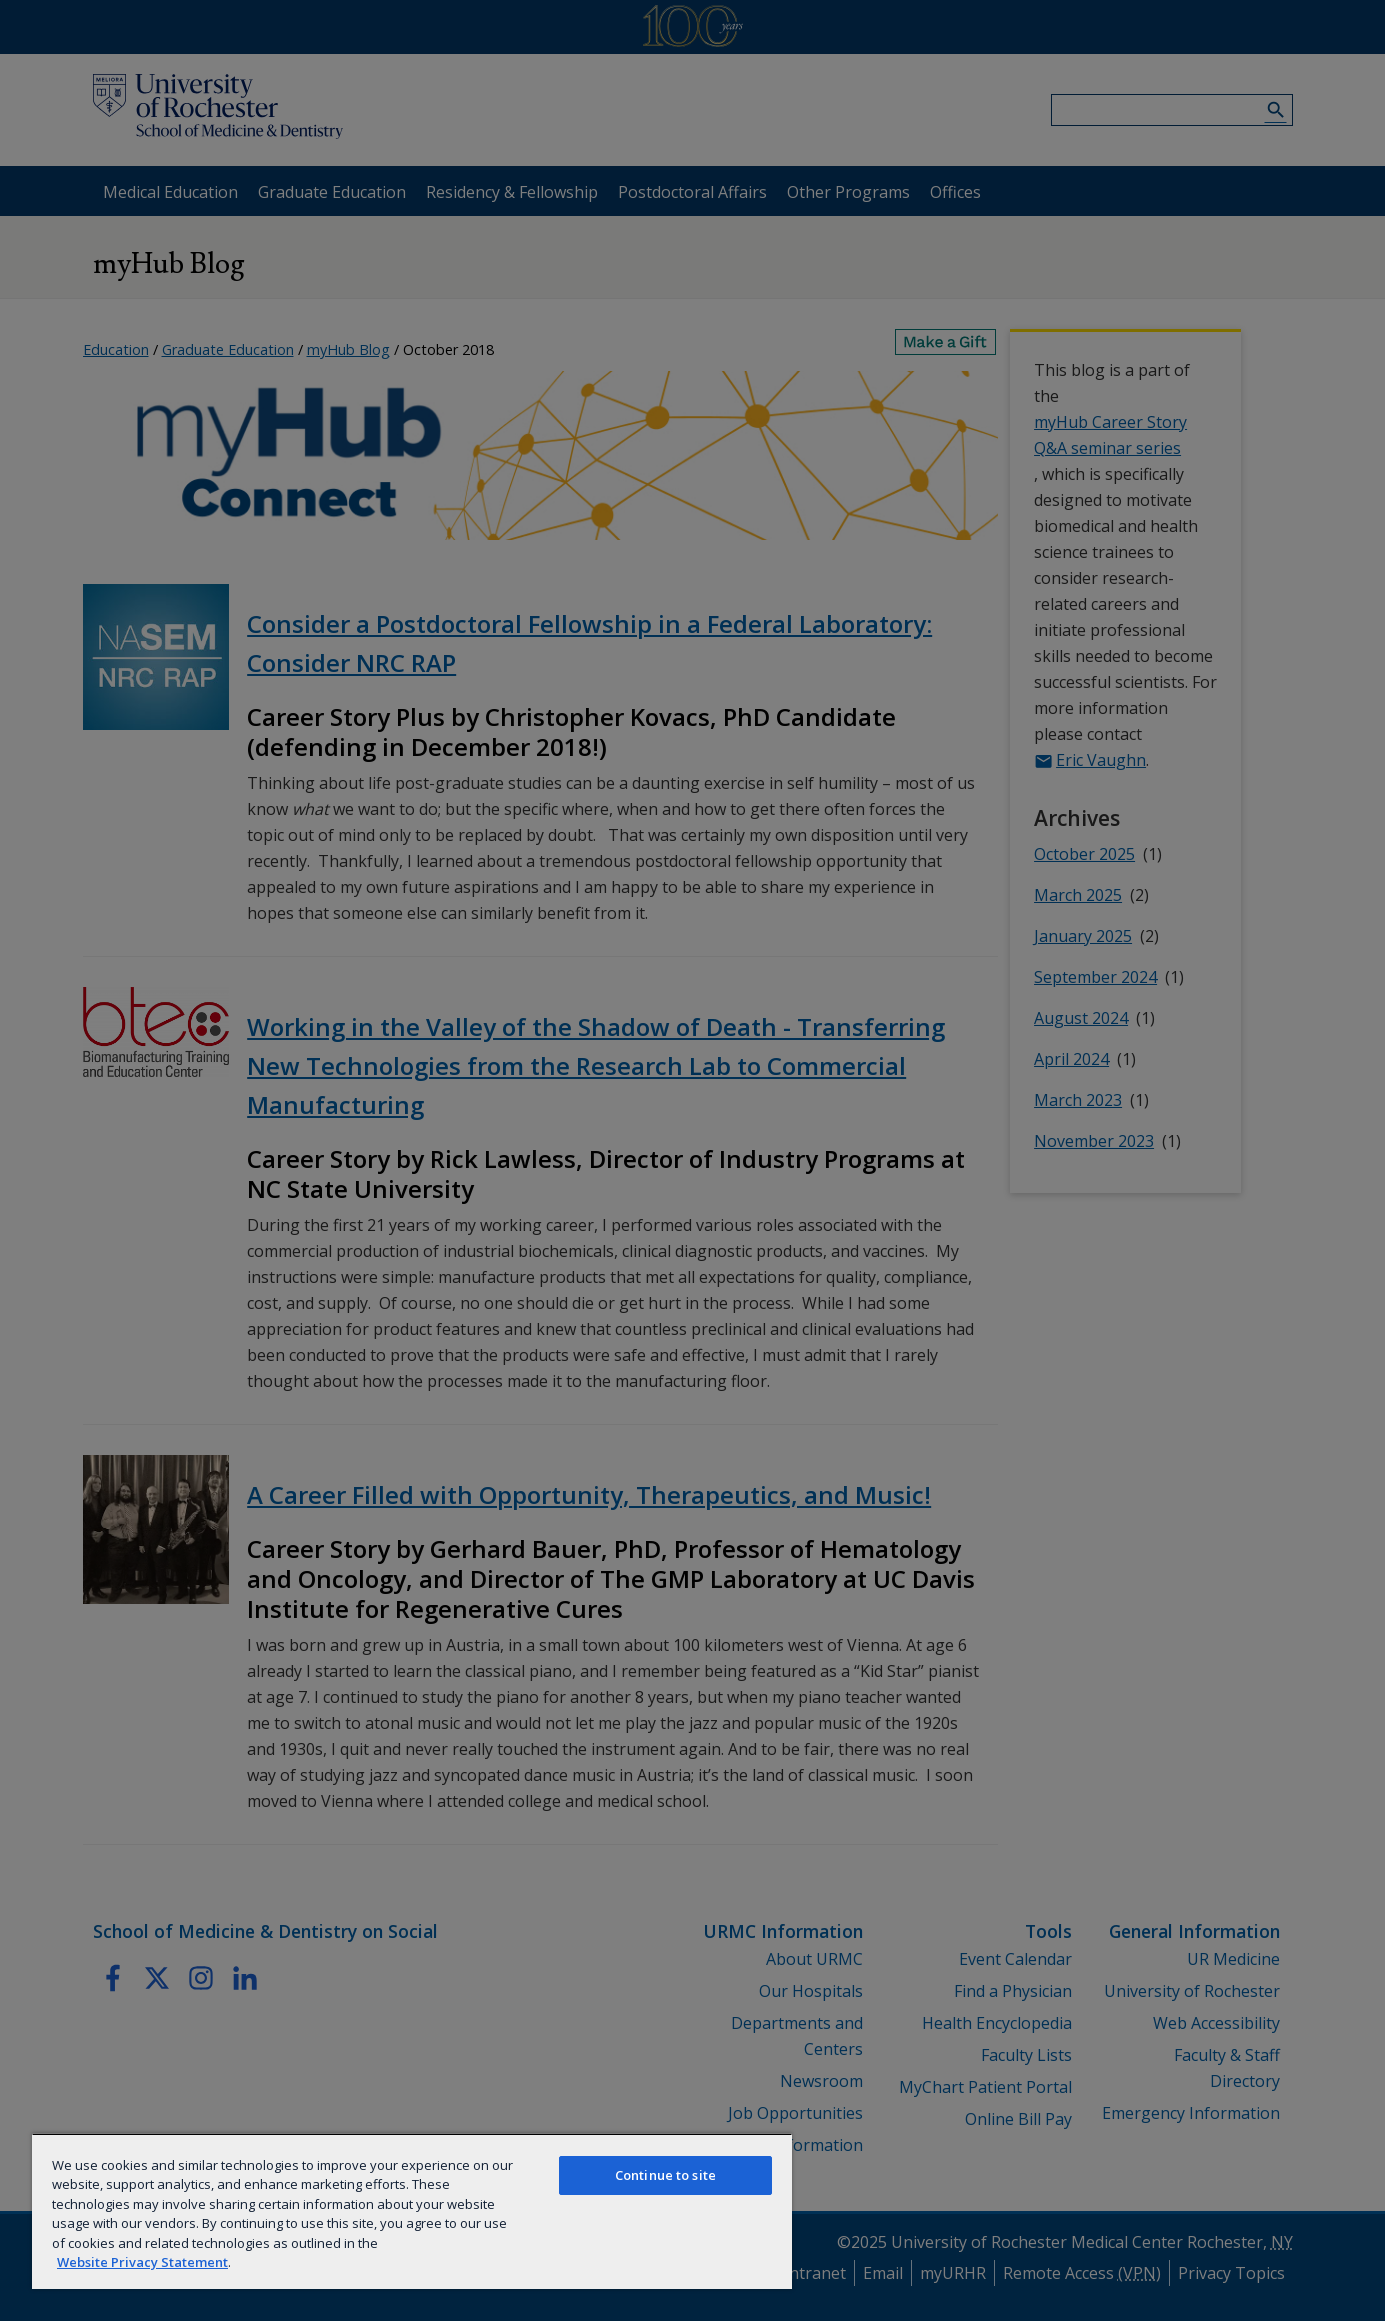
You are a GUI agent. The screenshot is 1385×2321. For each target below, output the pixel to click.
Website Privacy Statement (142, 2262)
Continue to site (665, 2175)
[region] (412, 2211)
